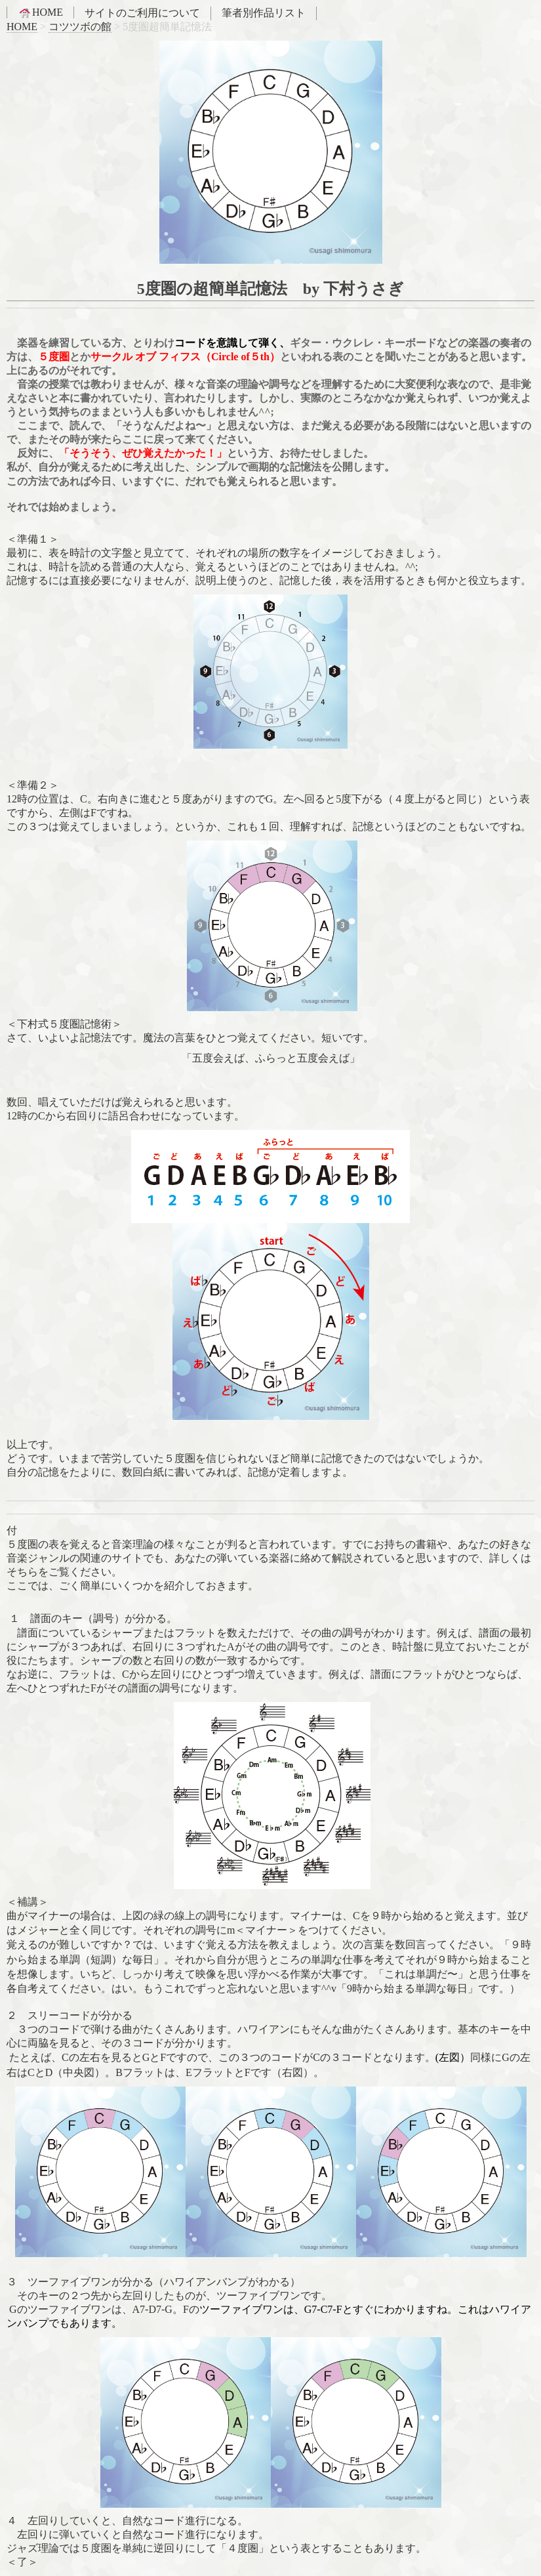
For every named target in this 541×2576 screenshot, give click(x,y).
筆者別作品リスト (264, 12)
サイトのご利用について (142, 12)
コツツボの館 (80, 26)
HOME (40, 12)
